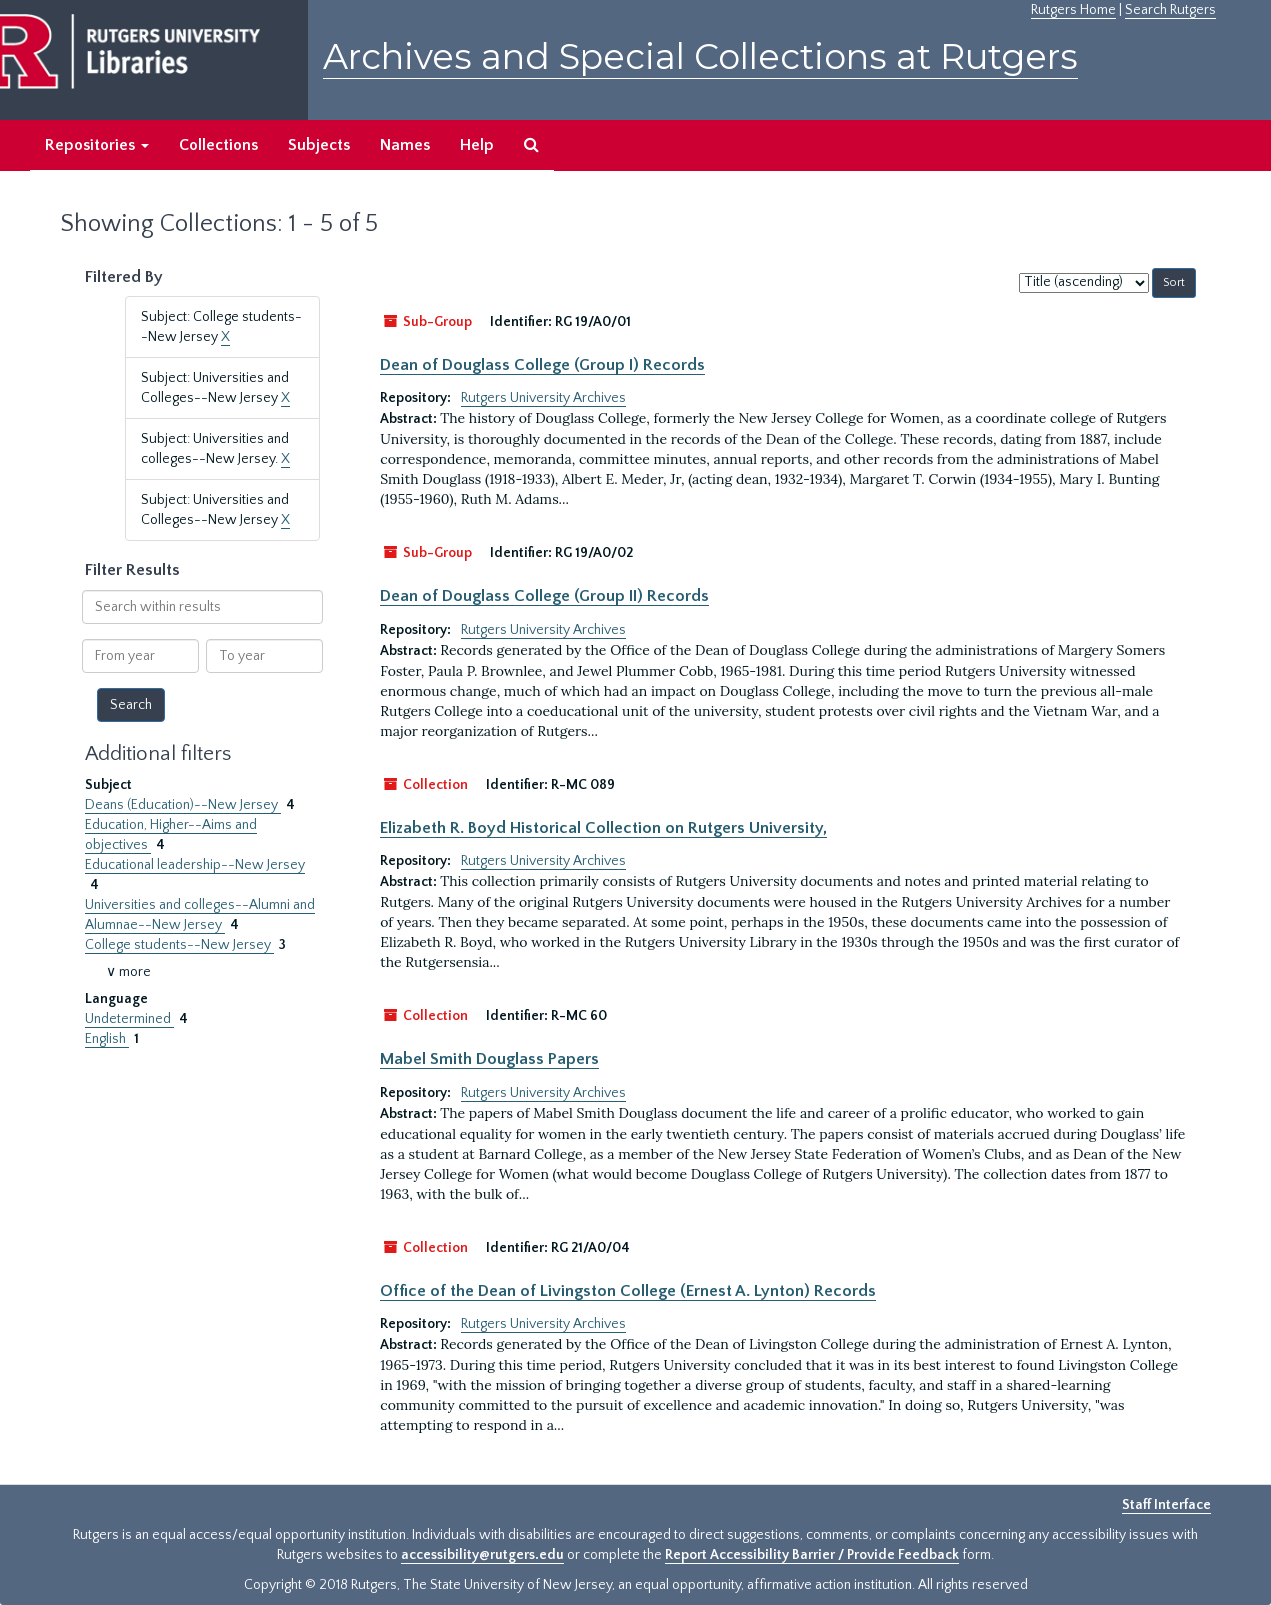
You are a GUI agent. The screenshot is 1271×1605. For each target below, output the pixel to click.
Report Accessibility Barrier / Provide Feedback (812, 1555)
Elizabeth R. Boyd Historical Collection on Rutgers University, (603, 828)
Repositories (97, 145)
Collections (218, 145)
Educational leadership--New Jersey (195, 865)
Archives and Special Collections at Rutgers (700, 56)
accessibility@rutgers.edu (482, 1555)
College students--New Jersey (179, 945)
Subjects (319, 145)
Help (477, 145)
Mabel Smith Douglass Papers (489, 1059)
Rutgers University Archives (543, 398)
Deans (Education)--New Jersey (183, 805)
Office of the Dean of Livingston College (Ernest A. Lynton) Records (628, 1291)
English (107, 1039)
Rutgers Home (1073, 10)
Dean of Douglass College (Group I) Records (542, 365)
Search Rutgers (1170, 10)
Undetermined (129, 1019)
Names (405, 145)
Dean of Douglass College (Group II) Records (544, 596)
